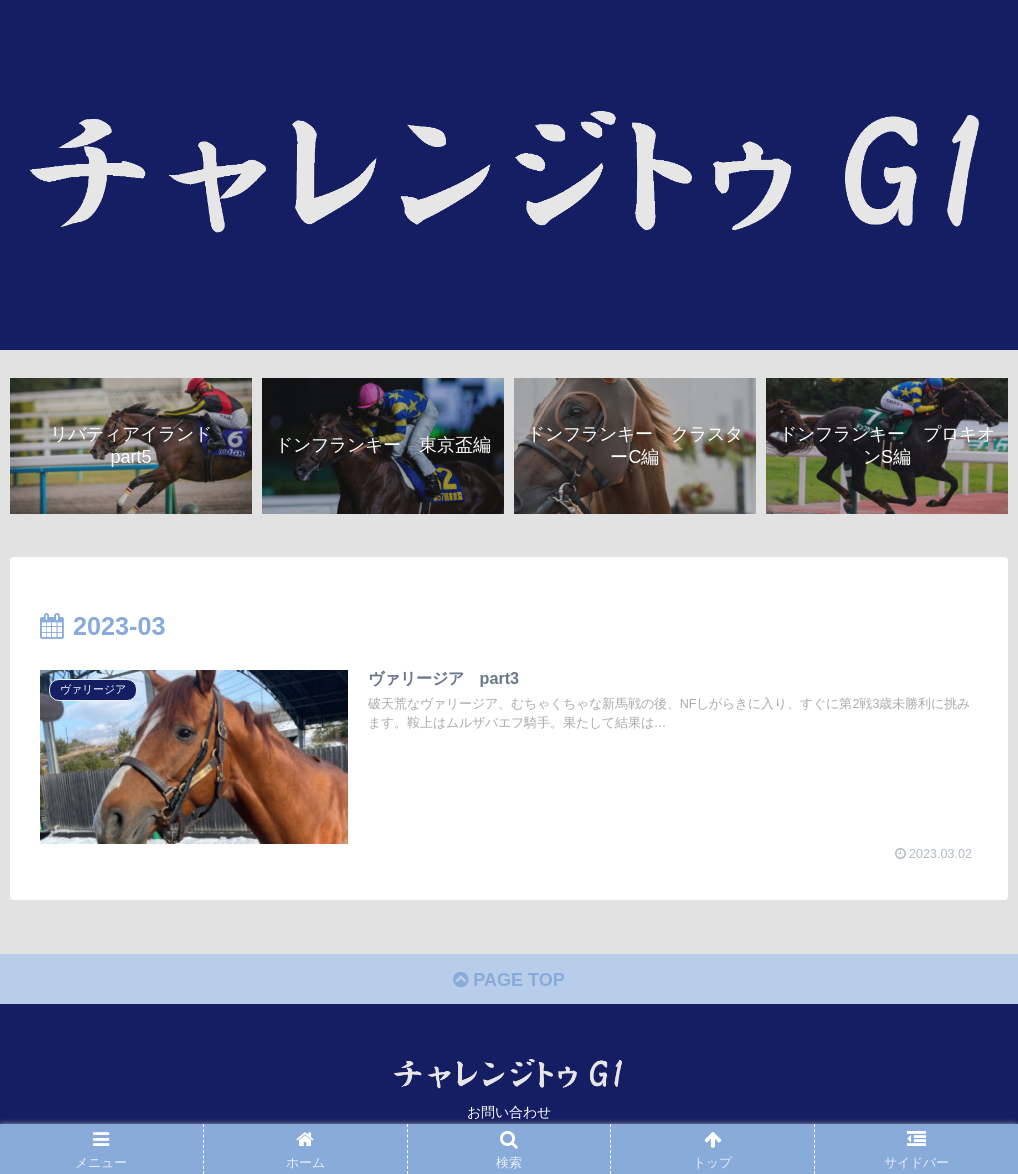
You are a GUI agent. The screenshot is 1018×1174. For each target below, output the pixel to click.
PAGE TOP (508, 980)
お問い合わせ (509, 1112)
